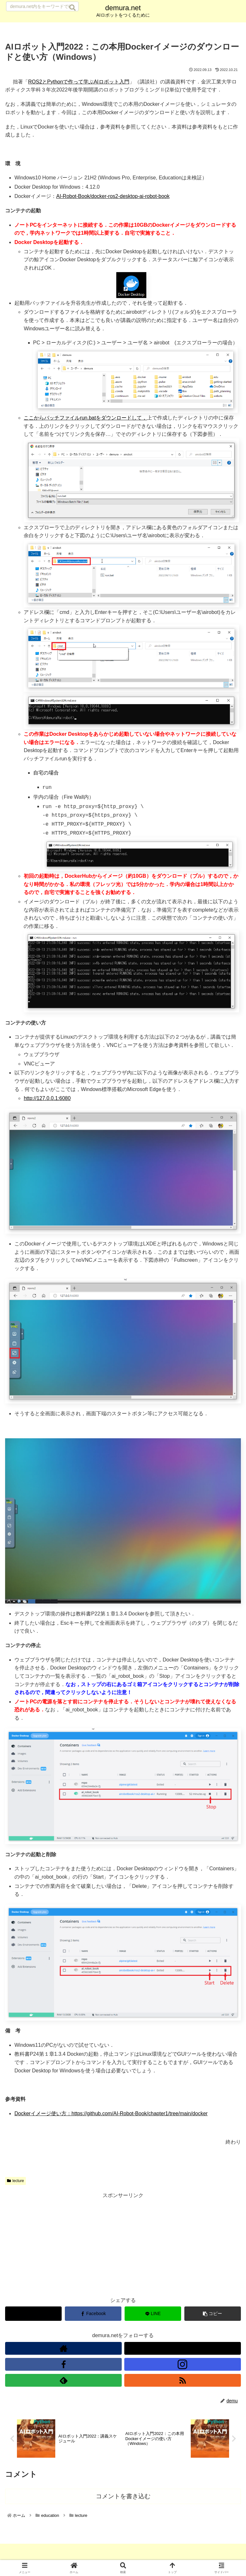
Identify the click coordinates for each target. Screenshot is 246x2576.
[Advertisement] (123, 2241)
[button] (72, 7)
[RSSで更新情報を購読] (182, 2377)
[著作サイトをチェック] (63, 2345)
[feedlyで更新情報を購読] (63, 2377)
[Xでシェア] (33, 2310)
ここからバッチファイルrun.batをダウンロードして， (85, 417)
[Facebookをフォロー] (63, 2361)
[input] (42, 6)
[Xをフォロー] (182, 2345)
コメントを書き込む (123, 2494)
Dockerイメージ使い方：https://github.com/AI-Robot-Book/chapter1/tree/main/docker (111, 2110)
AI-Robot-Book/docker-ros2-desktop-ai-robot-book (113, 196)
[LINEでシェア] (153, 2310)
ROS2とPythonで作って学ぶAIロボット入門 (78, 81)
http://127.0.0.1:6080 (47, 1095)
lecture (15, 2177)
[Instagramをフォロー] (182, 2361)
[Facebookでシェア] (93, 2310)
